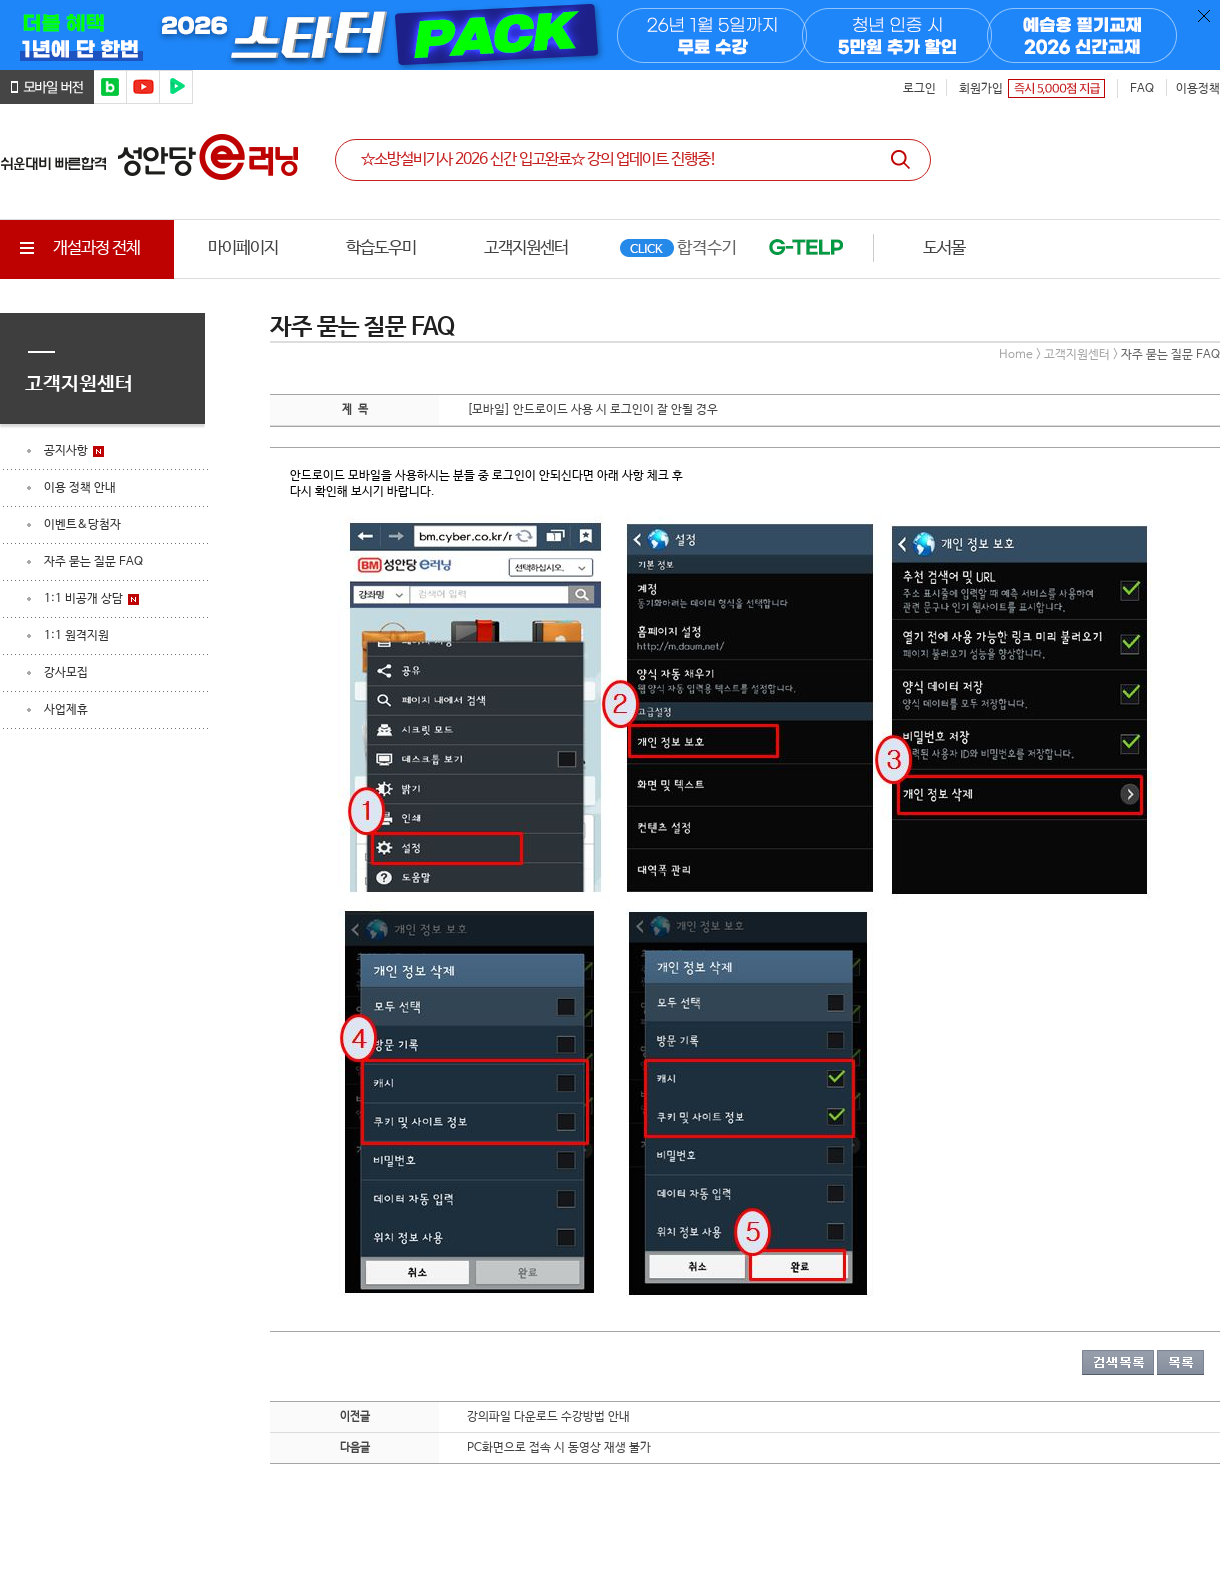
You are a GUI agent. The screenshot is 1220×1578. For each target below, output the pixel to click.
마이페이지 (243, 248)
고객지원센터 (526, 248)
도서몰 (944, 248)
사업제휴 (66, 710)
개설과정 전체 (77, 248)
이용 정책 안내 (80, 488)
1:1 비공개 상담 (83, 599)
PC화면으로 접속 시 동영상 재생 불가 (559, 1448)
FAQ (1142, 89)
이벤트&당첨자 (82, 525)
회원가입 (981, 89)
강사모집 (66, 673)
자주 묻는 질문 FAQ (93, 562)
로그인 (919, 89)
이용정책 (1198, 89)
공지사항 (66, 451)
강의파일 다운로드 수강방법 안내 (548, 1417)
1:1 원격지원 (76, 636)
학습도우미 (381, 248)
